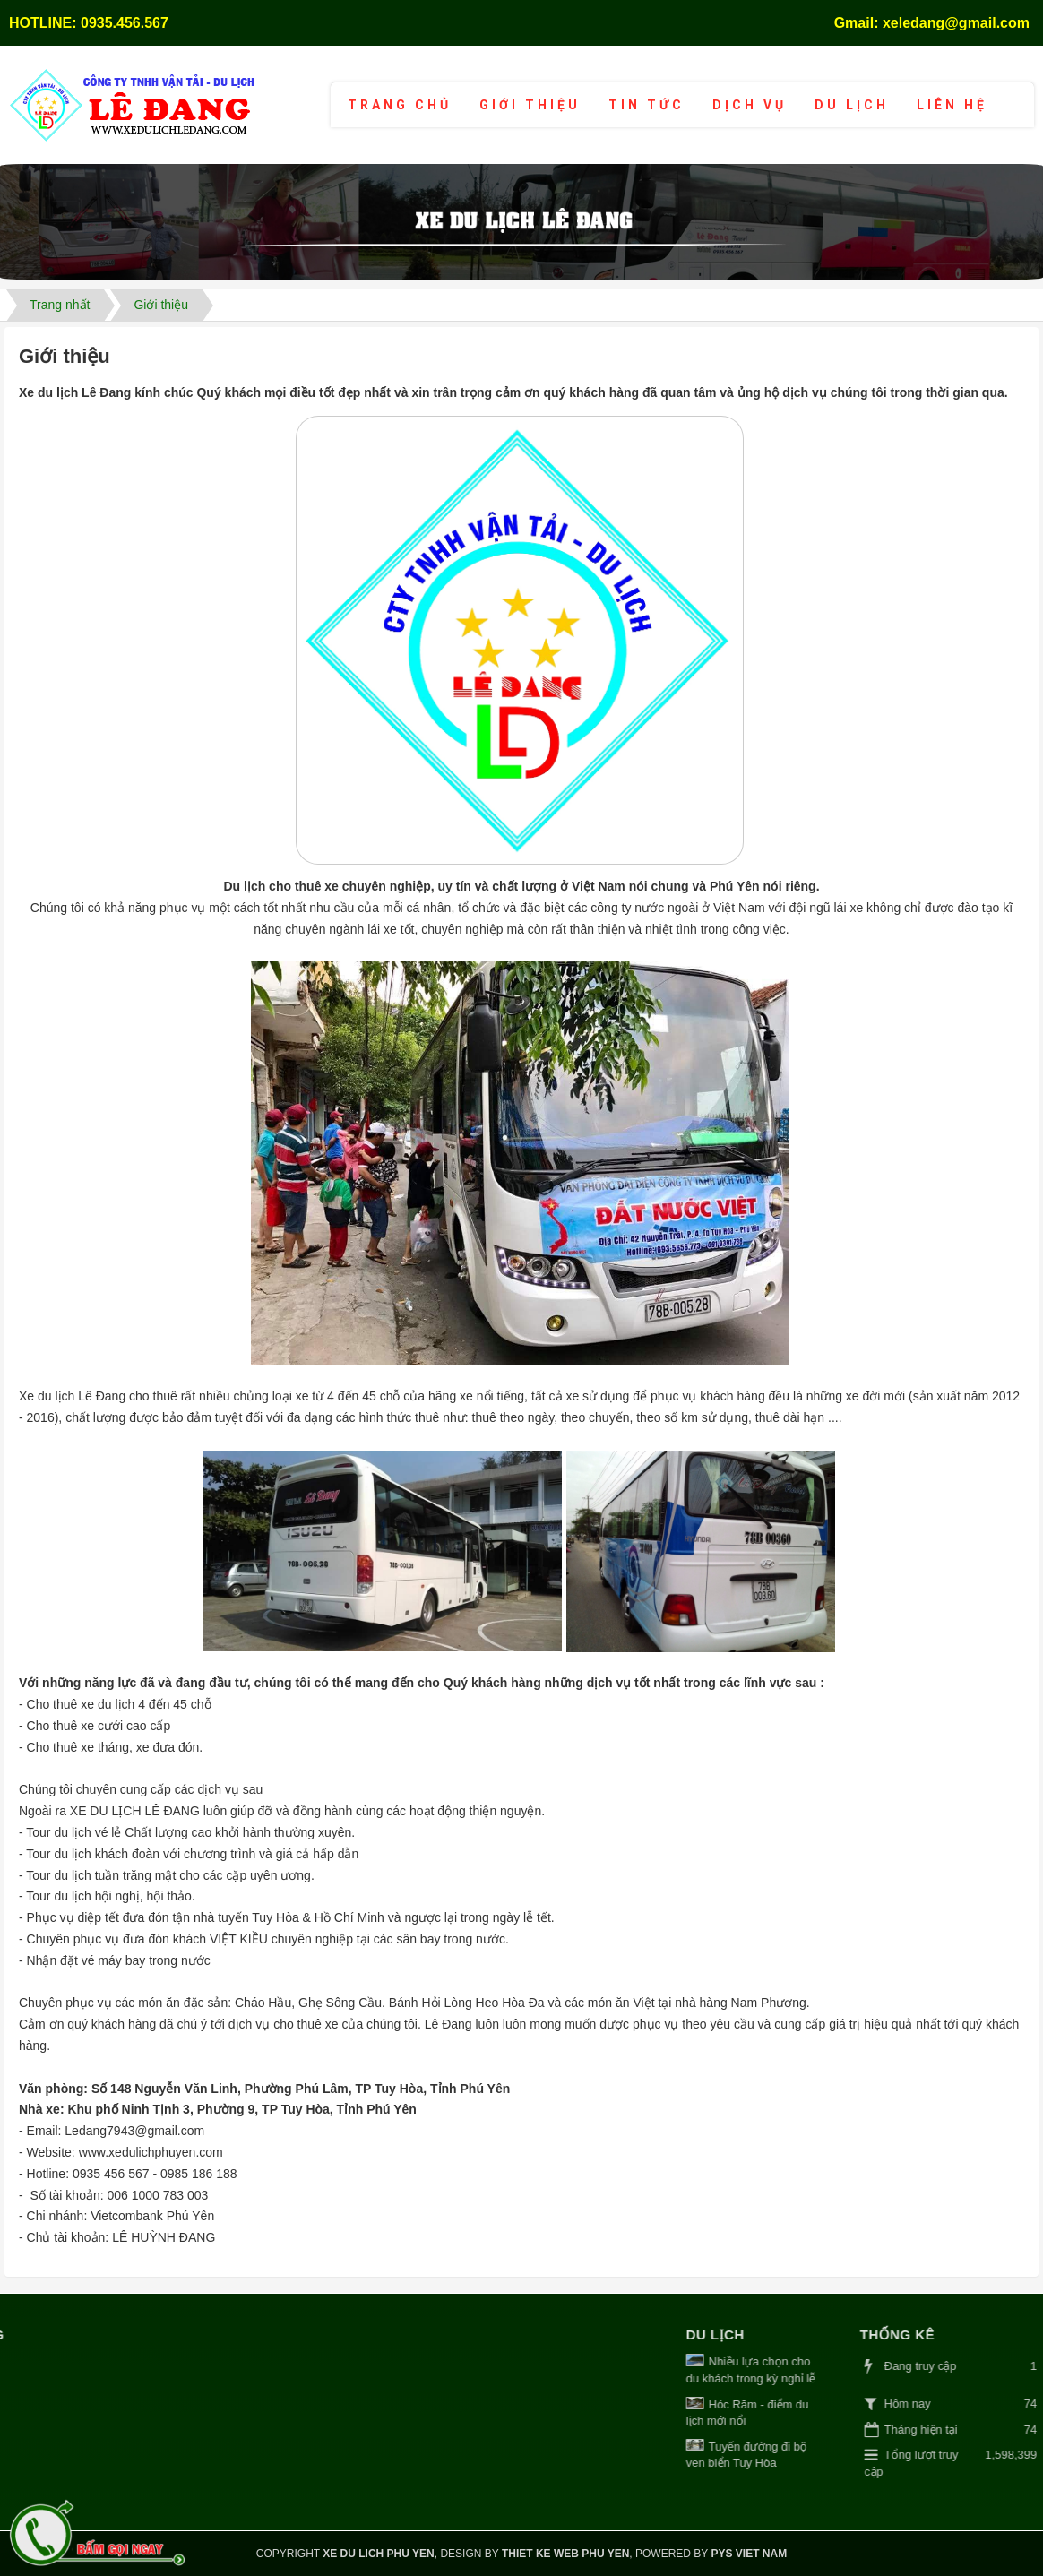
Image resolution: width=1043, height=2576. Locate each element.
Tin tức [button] (646, 105)
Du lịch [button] (852, 105)
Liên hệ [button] (952, 105)
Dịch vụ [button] (749, 105)
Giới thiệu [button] (530, 105)
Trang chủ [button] (400, 105)
